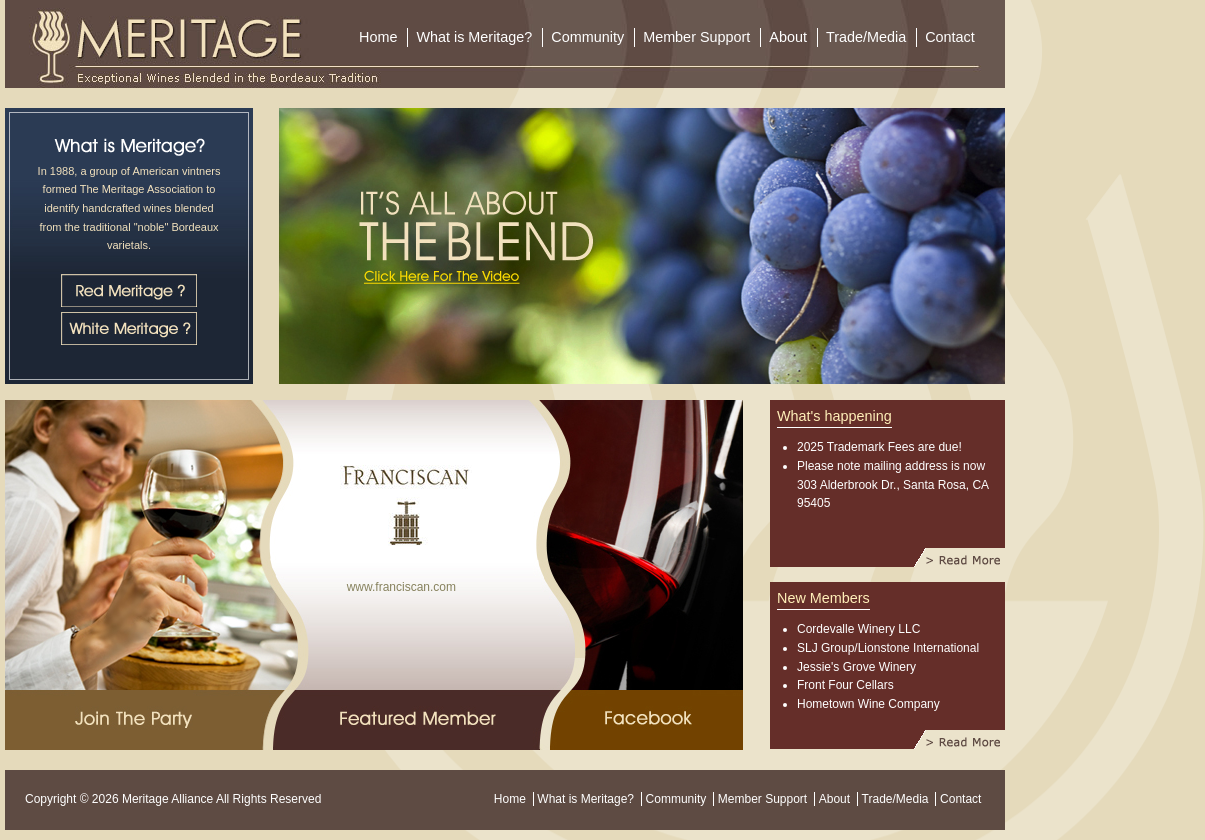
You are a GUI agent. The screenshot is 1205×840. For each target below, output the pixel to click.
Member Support (696, 37)
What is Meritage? (474, 37)
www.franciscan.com (398, 587)
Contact (950, 37)
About (788, 37)
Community (587, 37)
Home (378, 37)
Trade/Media (866, 37)
